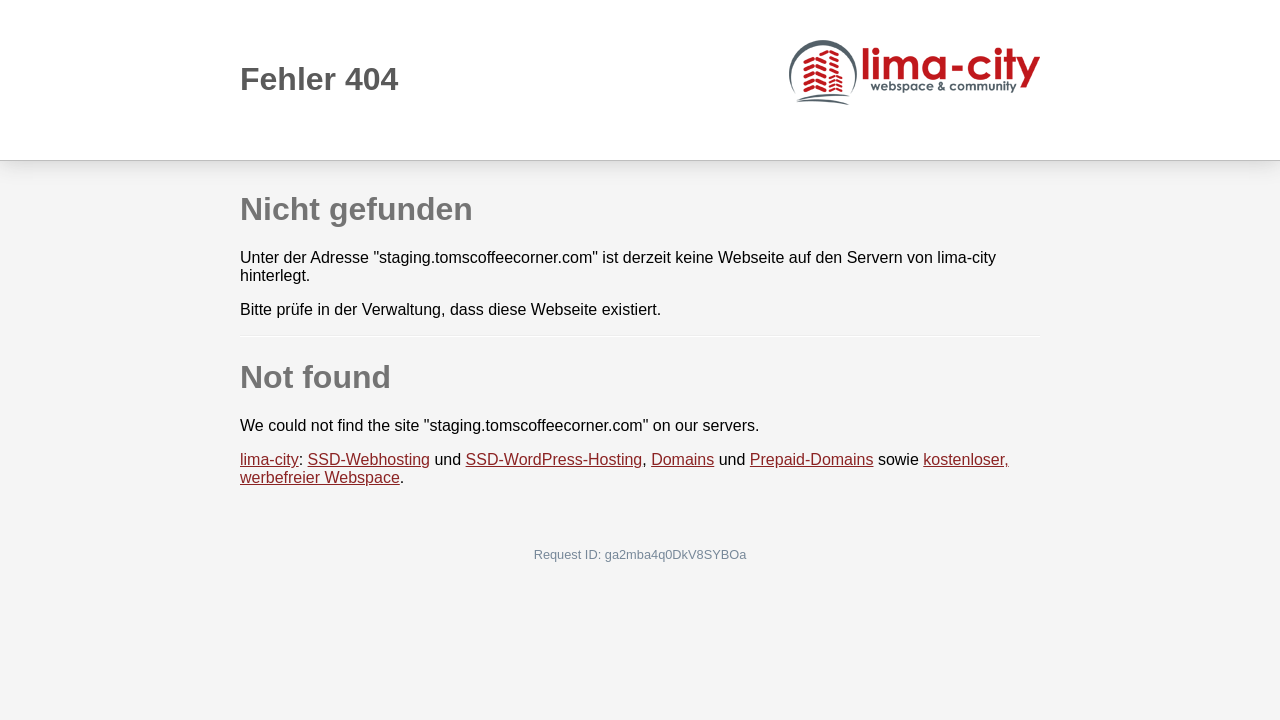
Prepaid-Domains (812, 459)
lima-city (269, 459)
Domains (682, 459)
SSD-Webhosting (369, 459)
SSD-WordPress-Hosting (554, 459)
